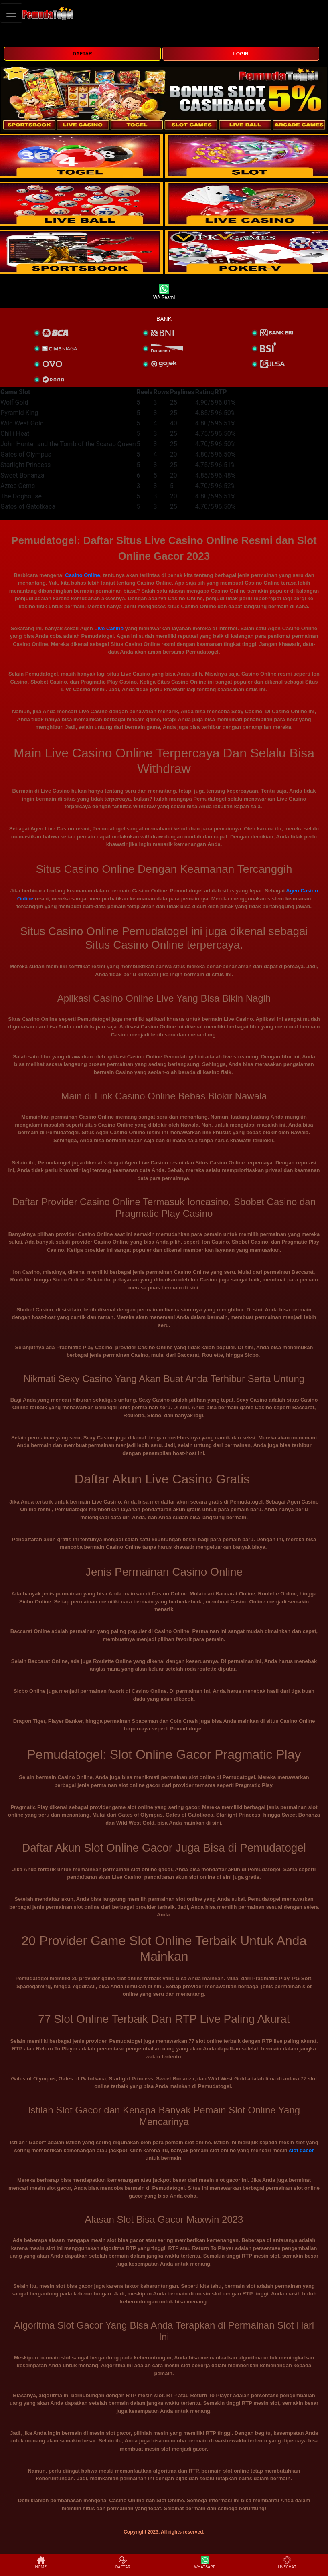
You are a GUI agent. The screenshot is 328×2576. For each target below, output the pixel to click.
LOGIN (240, 54)
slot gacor (301, 2150)
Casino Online (82, 575)
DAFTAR (82, 54)
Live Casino (109, 628)
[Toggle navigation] (11, 13)
